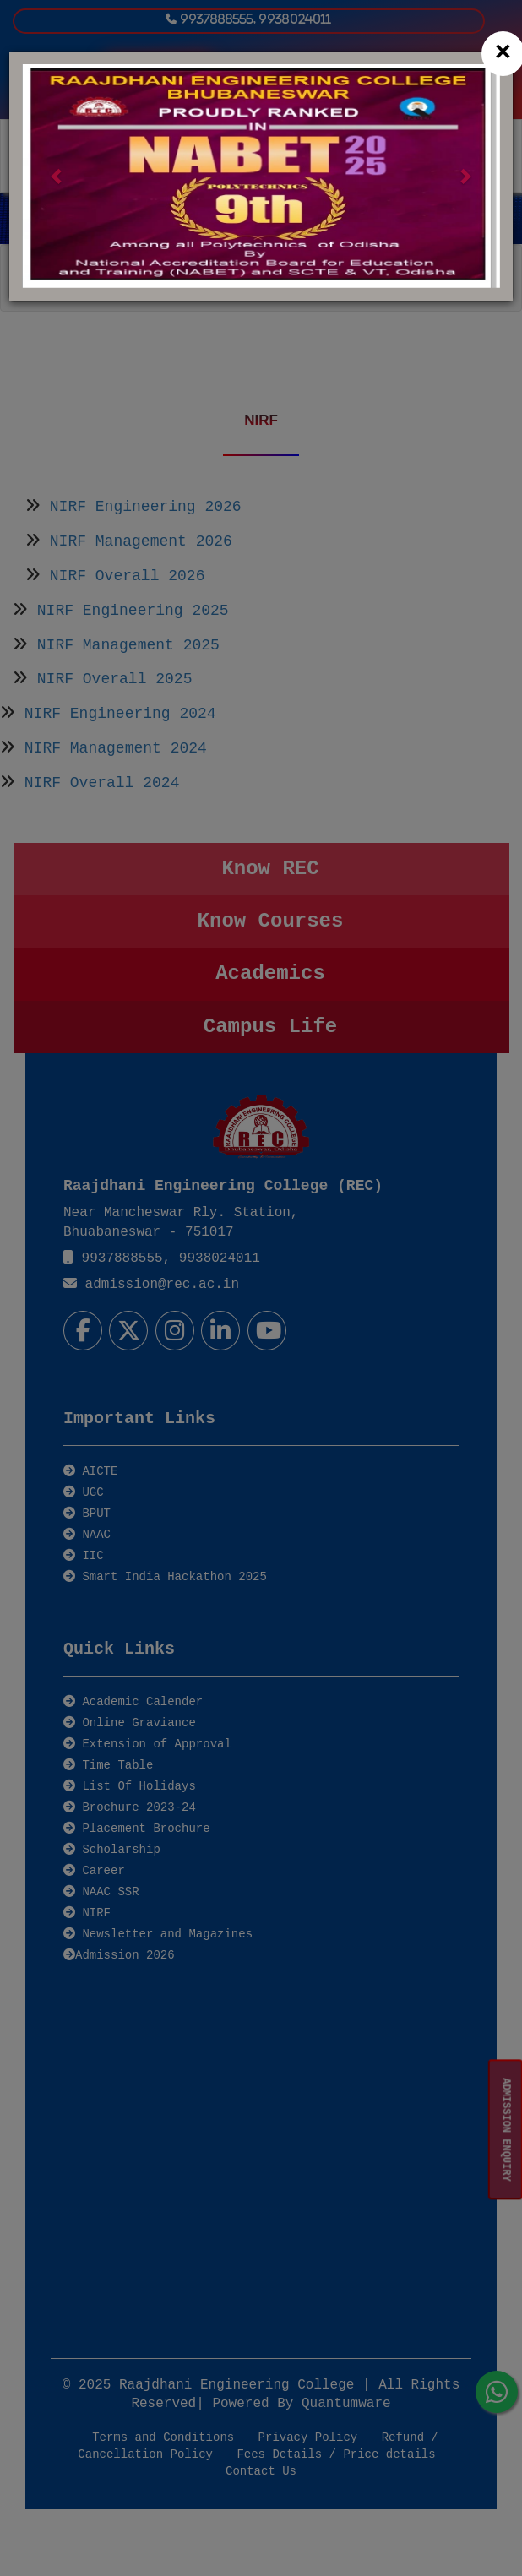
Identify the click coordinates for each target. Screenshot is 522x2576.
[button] (58, 176)
